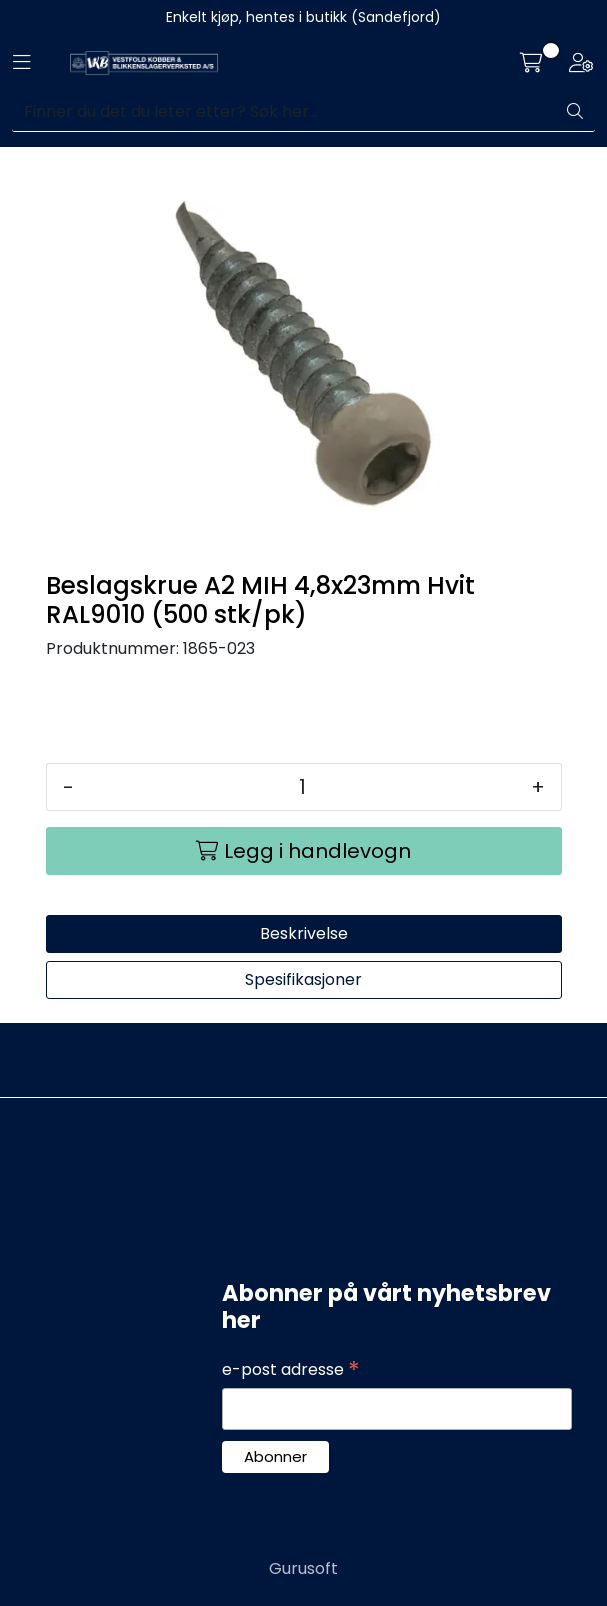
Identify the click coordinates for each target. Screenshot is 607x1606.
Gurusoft (303, 1568)
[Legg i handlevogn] (304, 851)
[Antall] (302, 787)
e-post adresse (291, 1370)
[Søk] (284, 112)
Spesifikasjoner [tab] (303, 979)
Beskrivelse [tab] (304, 933)
